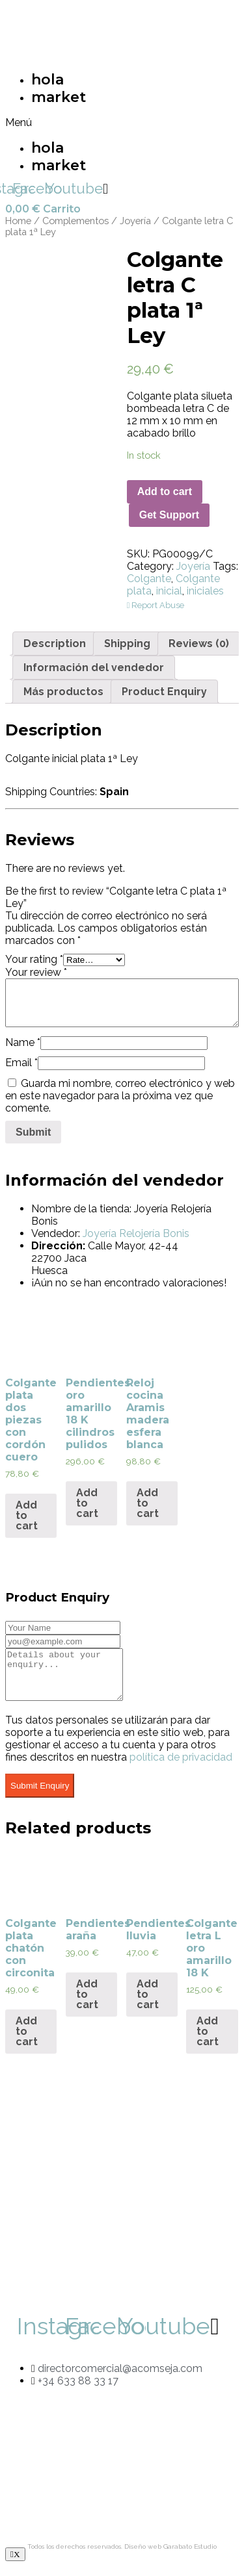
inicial (169, 591)
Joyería (135, 220)
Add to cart (164, 491)
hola (47, 79)
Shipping (127, 643)
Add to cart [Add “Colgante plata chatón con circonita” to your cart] (27, 2041)
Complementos (75, 220)
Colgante (149, 578)
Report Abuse (156, 605)
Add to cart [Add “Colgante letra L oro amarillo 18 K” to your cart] (208, 2041)
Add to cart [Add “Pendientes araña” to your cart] (87, 2004)
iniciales (205, 591)
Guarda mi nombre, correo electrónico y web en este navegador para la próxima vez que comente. (120, 1095)
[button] (57, 122)
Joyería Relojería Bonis (136, 1233)
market (58, 97)
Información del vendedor (93, 667)
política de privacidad (180, 1767)
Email (21, 1062)
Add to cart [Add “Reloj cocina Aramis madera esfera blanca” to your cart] (148, 1503)
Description (54, 643)
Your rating (34, 959)
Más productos (63, 691)
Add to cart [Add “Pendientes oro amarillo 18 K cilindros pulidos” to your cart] (87, 1503)
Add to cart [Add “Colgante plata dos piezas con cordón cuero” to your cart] (27, 1515)
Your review (36, 972)
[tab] (54, 643)
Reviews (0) (199, 643)
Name (22, 1042)
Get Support (169, 514)
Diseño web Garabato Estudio (170, 2556)
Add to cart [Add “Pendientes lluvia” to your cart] (148, 2004)
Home (18, 220)
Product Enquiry (164, 691)
